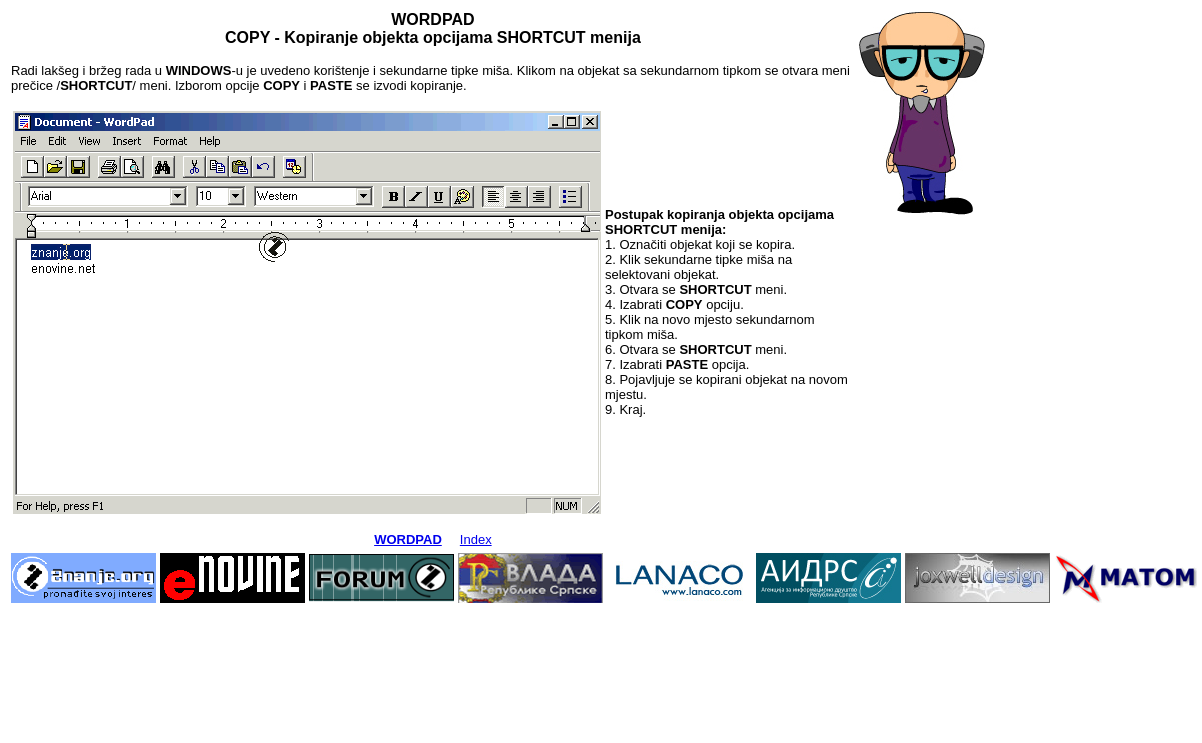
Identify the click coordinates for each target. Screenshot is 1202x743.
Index (476, 539)
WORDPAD (408, 539)
